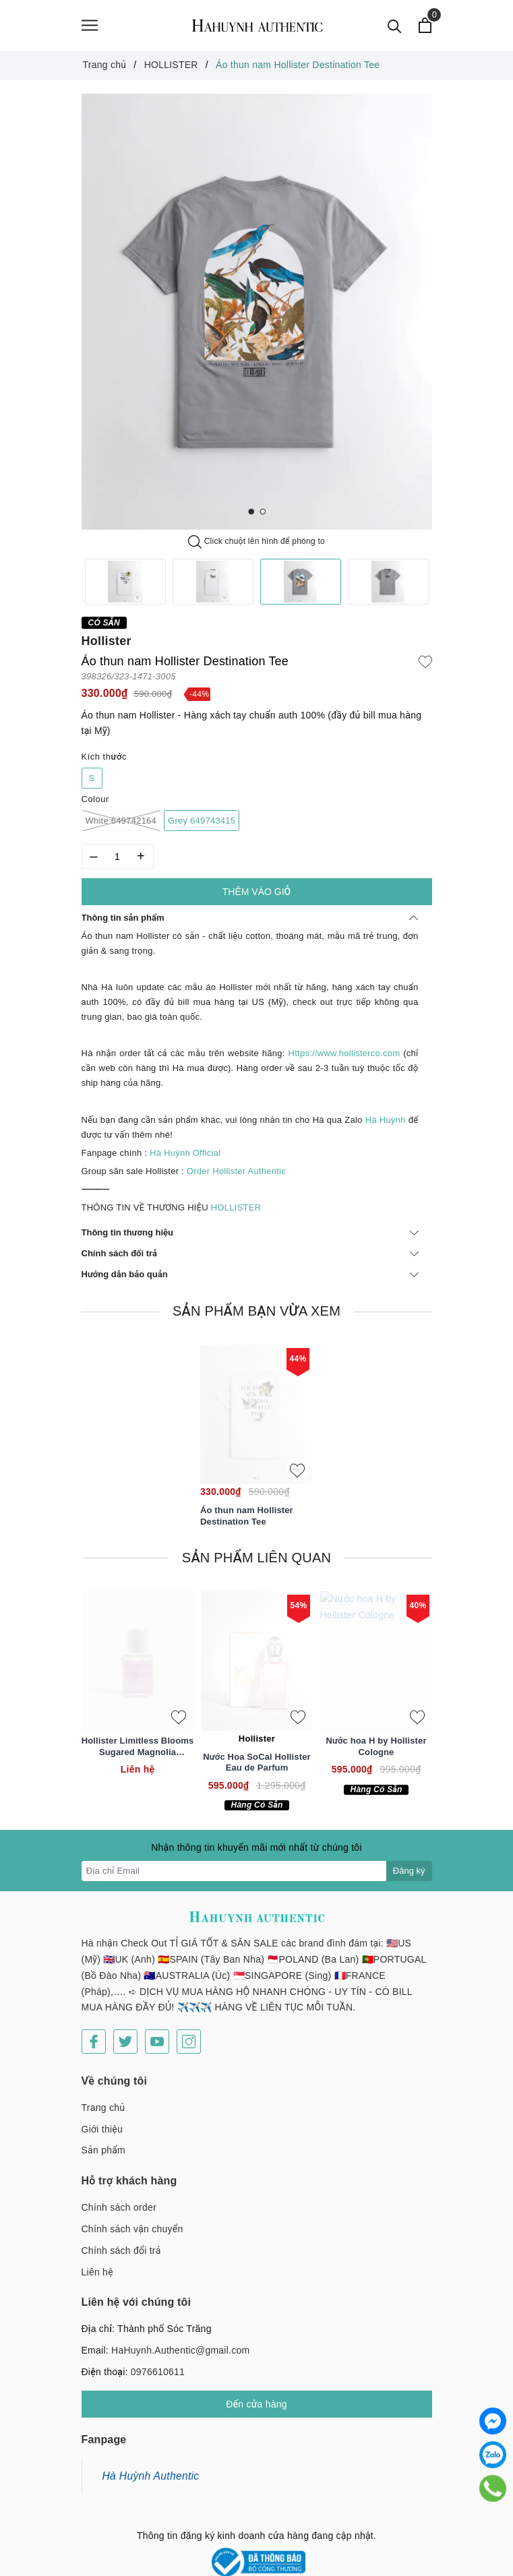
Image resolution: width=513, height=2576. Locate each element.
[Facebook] (94, 2031)
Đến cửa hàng (256, 2394)
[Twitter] (125, 2031)
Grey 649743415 (201, 821)
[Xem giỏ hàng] (425, 25)
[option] (257, 312)
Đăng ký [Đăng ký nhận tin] (409, 1871)
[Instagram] (189, 2031)
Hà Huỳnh (385, 1120)
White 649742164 (121, 821)
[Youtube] (157, 2031)
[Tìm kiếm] (395, 25)
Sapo (365, 2562)
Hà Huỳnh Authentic (151, 2466)
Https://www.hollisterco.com (344, 1053)
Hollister (106, 641)
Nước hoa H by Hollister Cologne (376, 1746)
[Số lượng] (117, 857)
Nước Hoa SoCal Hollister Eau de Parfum (256, 1762)
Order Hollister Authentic (236, 1171)
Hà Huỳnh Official (185, 1153)
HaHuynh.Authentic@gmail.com (180, 2340)
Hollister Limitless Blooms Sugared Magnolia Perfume (138, 1747)
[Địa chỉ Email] (234, 1871)
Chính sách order (119, 2197)
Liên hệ (97, 2262)
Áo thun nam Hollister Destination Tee (246, 1516)
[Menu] (90, 25)
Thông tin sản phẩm (250, 918)
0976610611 (158, 2361)
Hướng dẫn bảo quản (250, 1275)
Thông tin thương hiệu (250, 1232)
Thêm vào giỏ (256, 892)
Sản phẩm (103, 2140)
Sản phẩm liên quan (256, 1557)
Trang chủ (103, 2097)
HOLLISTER (237, 1207)
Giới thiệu (102, 2119)
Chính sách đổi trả (250, 1253)
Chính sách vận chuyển (132, 2218)
